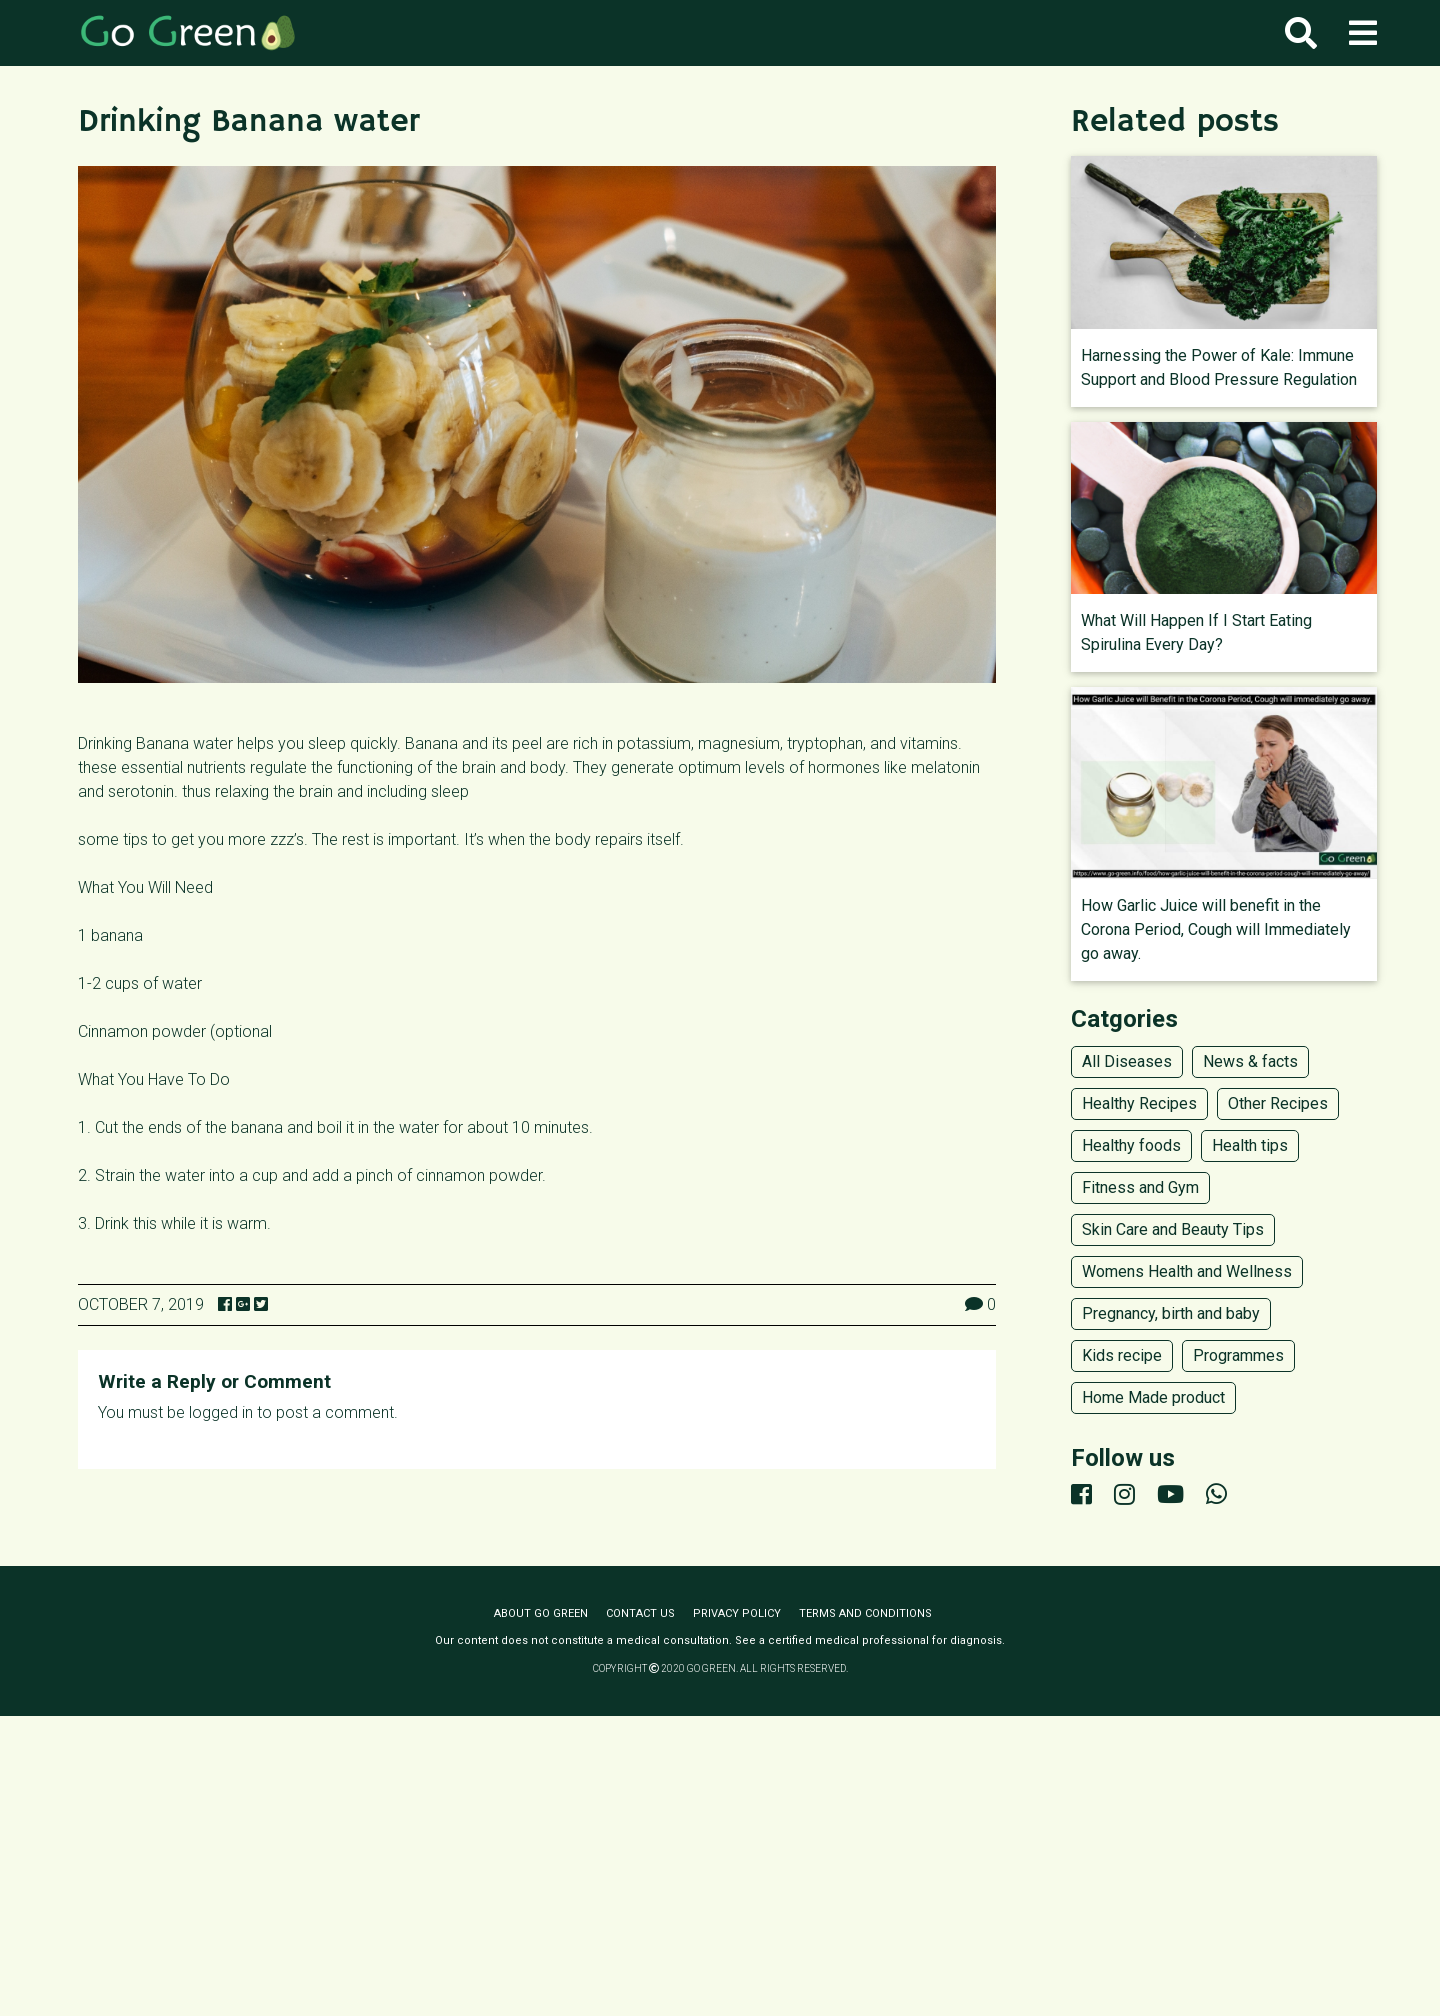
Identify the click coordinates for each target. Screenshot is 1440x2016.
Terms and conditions (865, 1613)
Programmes (1238, 1355)
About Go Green (541, 1613)
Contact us (640, 1613)
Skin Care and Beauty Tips (1173, 1229)
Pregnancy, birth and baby (1171, 1313)
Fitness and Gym (1140, 1187)
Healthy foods (1131, 1145)
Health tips (1250, 1145)
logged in (221, 1412)
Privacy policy (737, 1613)
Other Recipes (1278, 1103)
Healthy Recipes (1139, 1103)
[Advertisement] (720, 1866)
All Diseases (1127, 1061)
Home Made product (1153, 1397)
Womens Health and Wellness (1187, 1271)
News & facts (1250, 1061)
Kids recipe (1122, 1355)
